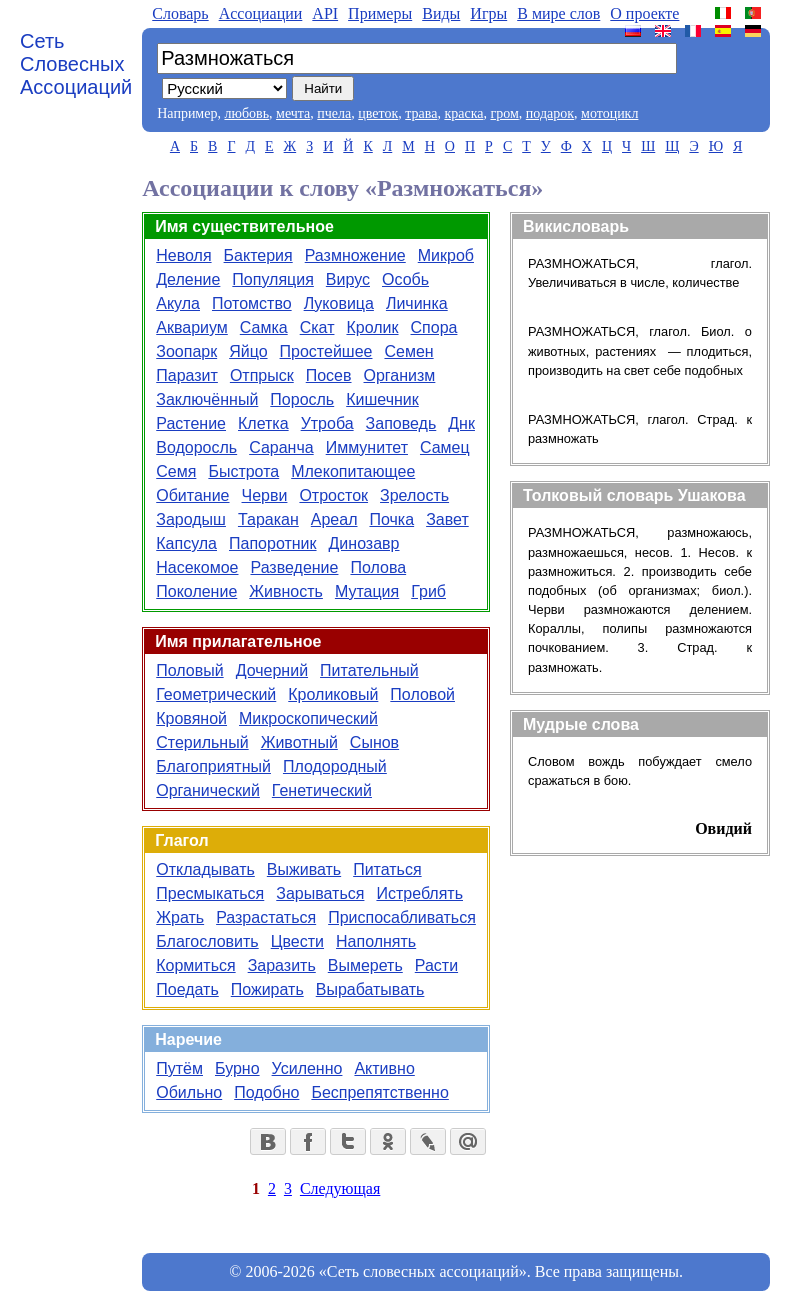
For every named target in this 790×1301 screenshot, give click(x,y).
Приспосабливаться (402, 917)
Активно (384, 1068)
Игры (488, 13)
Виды (441, 13)
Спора (434, 327)
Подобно (266, 1092)
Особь (405, 279)
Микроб (446, 255)
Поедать (187, 989)
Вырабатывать (370, 989)
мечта (293, 113)
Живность (286, 591)
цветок (378, 113)
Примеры (380, 13)
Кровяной (191, 718)
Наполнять (376, 941)
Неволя (183, 255)
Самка (264, 327)
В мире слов (558, 13)
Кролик (372, 327)
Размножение (355, 255)
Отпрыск (262, 375)
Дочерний (272, 670)
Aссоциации (261, 13)
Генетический (322, 790)
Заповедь (401, 423)
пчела (334, 113)
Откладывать (205, 869)
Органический (208, 790)
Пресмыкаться (210, 893)
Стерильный (202, 742)
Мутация (367, 591)
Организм (400, 375)
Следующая (340, 1188)
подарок (550, 113)
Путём (179, 1068)
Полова (378, 567)
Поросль (302, 399)
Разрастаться (266, 917)
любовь (246, 113)
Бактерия (258, 255)
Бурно (237, 1068)
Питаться (387, 869)
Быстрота (243, 471)
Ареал (334, 519)
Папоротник (273, 543)
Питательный (369, 670)
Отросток (333, 495)
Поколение (196, 591)
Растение (191, 423)
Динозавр (364, 543)
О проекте (644, 13)
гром (504, 113)
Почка (391, 519)
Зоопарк (186, 351)
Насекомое (197, 567)
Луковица (339, 303)
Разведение (294, 567)
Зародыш (191, 519)
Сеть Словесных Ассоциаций (76, 64)
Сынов (374, 742)
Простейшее (326, 351)
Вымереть (365, 965)
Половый (189, 670)
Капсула (186, 543)
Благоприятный (213, 766)
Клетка (263, 423)
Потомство (252, 303)
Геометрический (216, 694)
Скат (317, 327)
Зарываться (320, 893)
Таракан (268, 519)
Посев (329, 375)
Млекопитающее (353, 471)
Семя (176, 471)
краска (463, 113)
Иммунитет (367, 447)
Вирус (348, 279)
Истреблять (419, 893)
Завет (447, 519)
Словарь (180, 13)
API (325, 13)
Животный (299, 742)
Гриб (428, 591)
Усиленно (307, 1068)
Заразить (282, 965)
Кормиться (195, 965)
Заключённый (207, 399)
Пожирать (267, 989)
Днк (461, 423)
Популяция (272, 279)
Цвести (297, 941)
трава (421, 113)
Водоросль (196, 447)
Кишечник (382, 399)
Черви (265, 495)
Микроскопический (308, 718)
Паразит (187, 375)
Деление (188, 279)
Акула (178, 303)
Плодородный (335, 766)
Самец (445, 447)
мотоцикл (609, 113)
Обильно (189, 1092)
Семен (408, 351)
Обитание (192, 495)
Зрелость (414, 495)
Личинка (417, 303)
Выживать (304, 869)
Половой (422, 694)
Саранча (281, 447)
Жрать (180, 917)
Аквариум (192, 327)
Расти (436, 965)
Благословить (207, 941)
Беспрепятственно (379, 1092)
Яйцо (248, 351)
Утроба (327, 423)
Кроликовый (333, 694)
